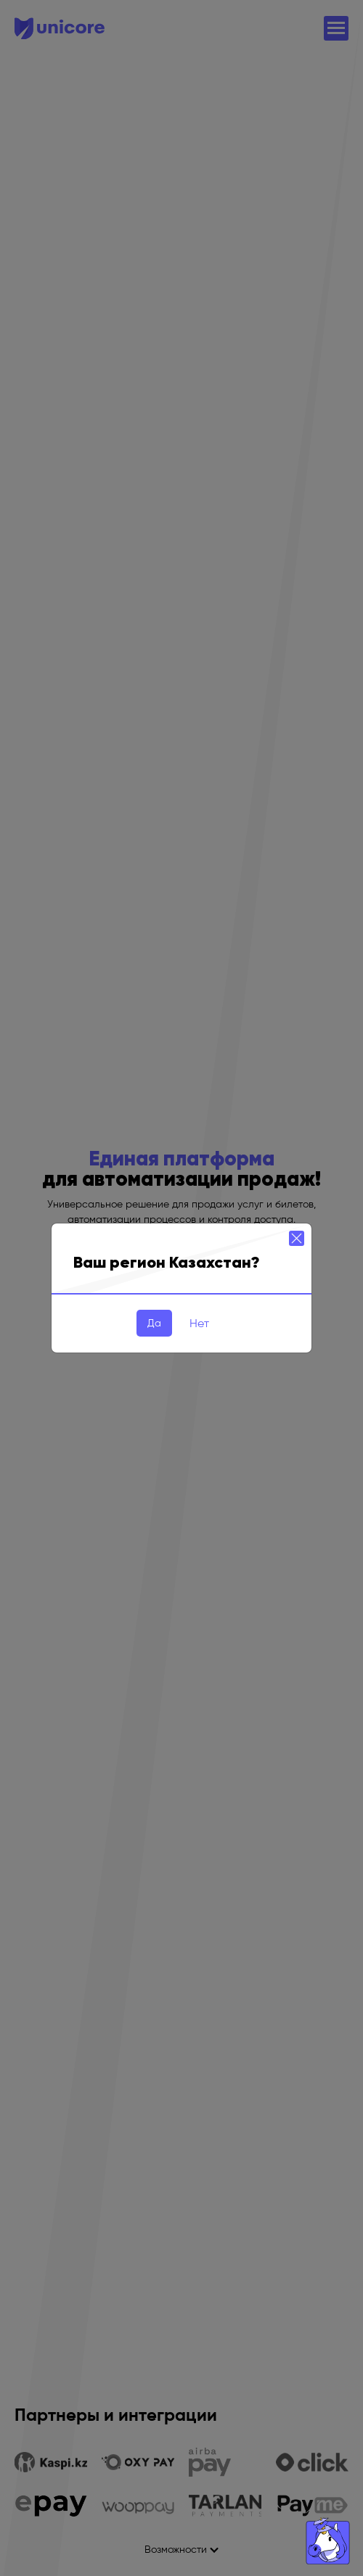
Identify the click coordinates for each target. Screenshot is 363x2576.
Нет (199, 1323)
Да (154, 1323)
